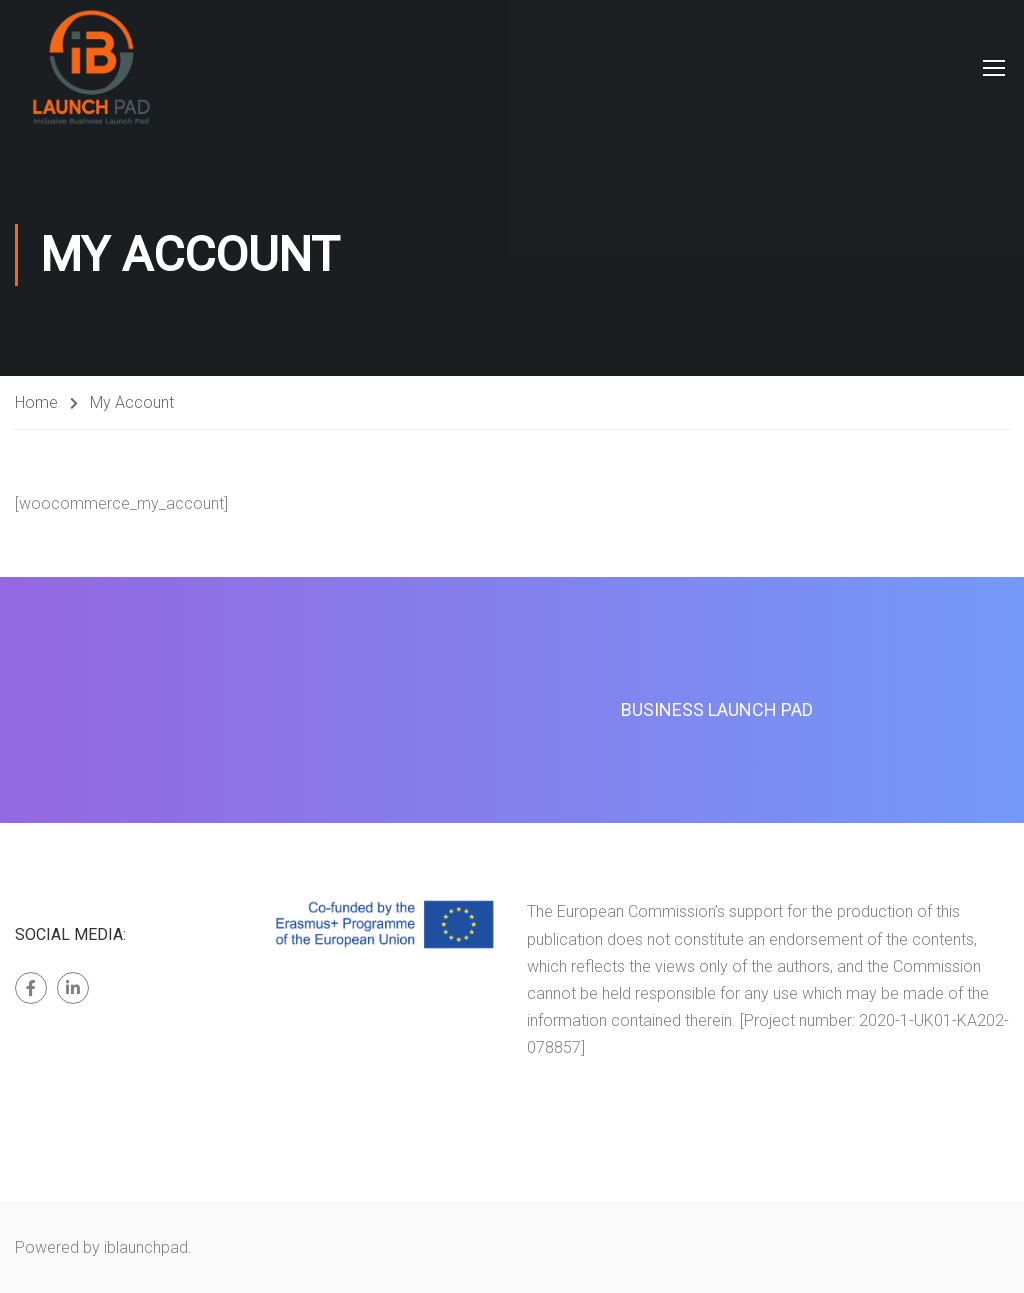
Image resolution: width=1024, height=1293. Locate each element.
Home (36, 402)
